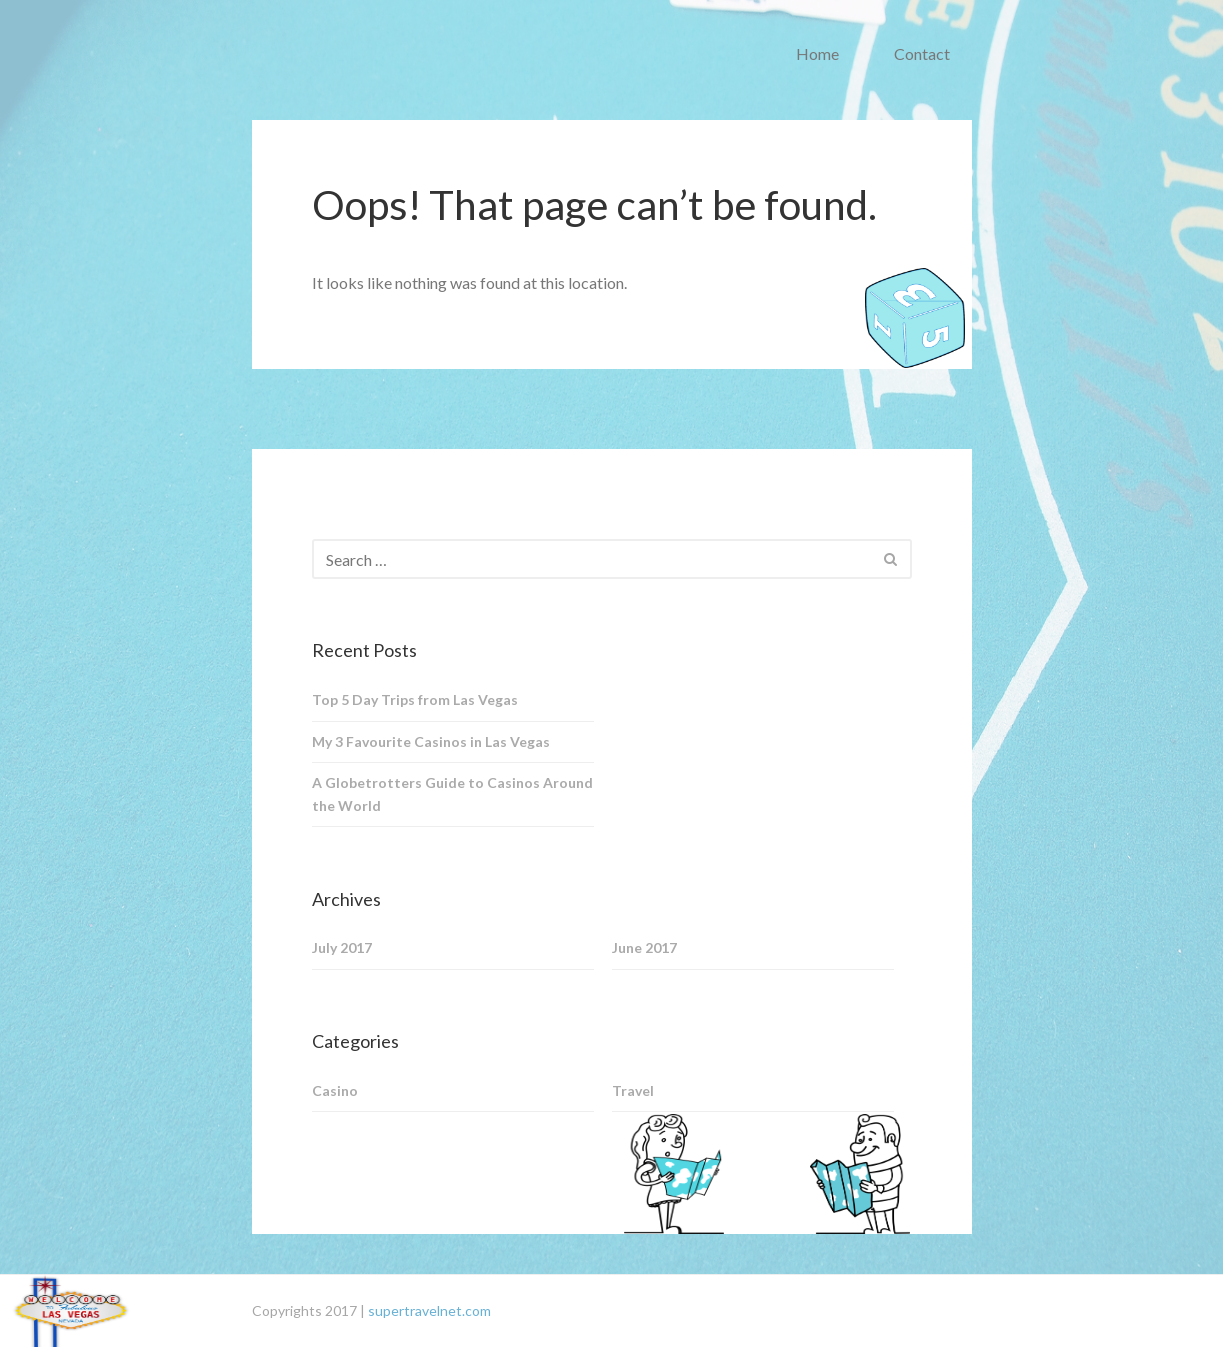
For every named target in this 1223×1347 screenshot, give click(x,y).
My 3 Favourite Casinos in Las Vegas (431, 741)
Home (817, 53)
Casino (335, 1090)
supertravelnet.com (429, 1310)
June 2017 (644, 947)
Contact (922, 53)
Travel (633, 1090)
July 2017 (342, 947)
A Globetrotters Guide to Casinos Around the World (452, 794)
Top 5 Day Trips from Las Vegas (415, 699)
